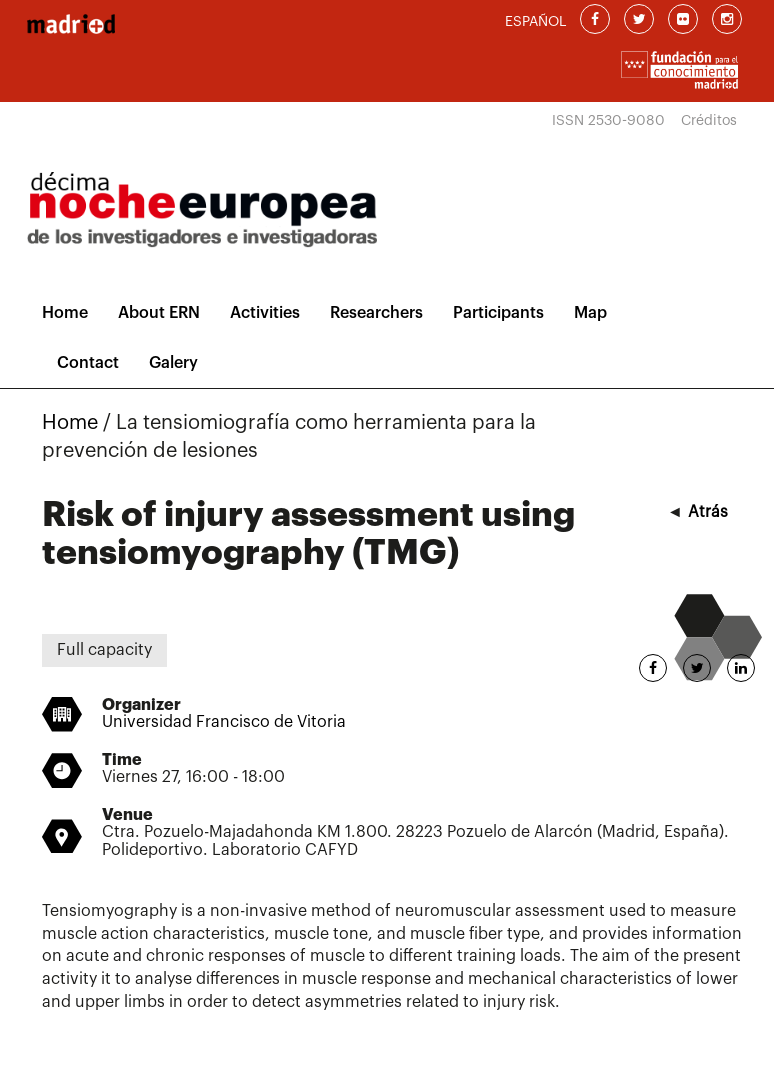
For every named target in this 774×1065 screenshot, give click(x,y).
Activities (265, 313)
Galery (173, 363)
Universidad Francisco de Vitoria (224, 722)
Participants (498, 313)
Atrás (708, 512)
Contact (88, 363)
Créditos (709, 121)
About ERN (159, 313)
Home (65, 313)
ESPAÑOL (535, 22)
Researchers (376, 313)
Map (590, 313)
